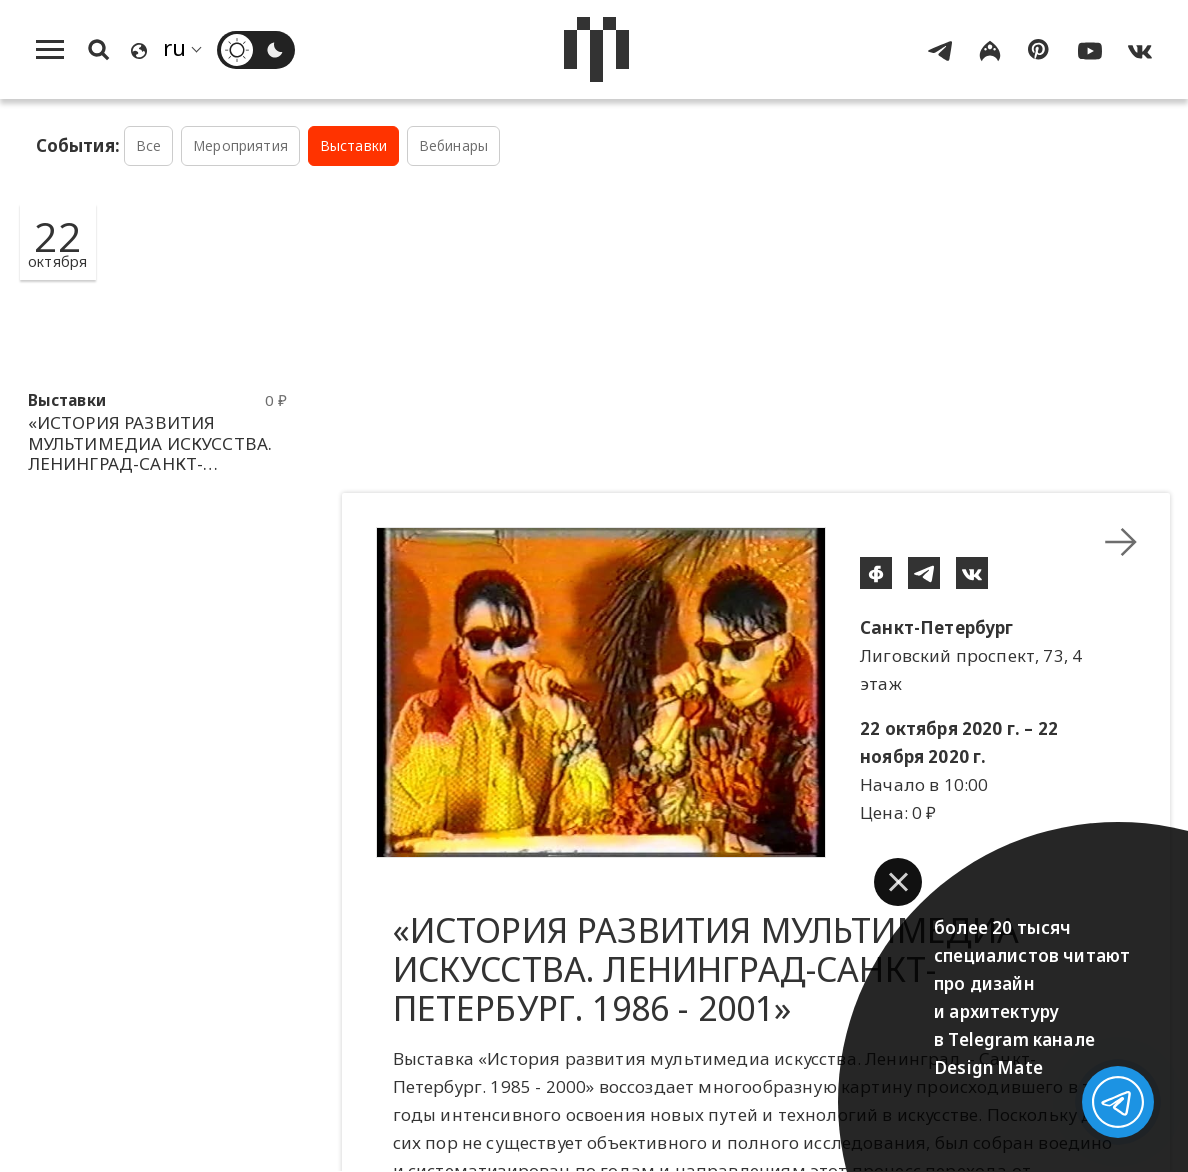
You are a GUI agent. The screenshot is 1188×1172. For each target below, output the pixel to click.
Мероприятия (240, 145)
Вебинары (453, 145)
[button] (898, 882)
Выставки (353, 145)
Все (149, 145)
